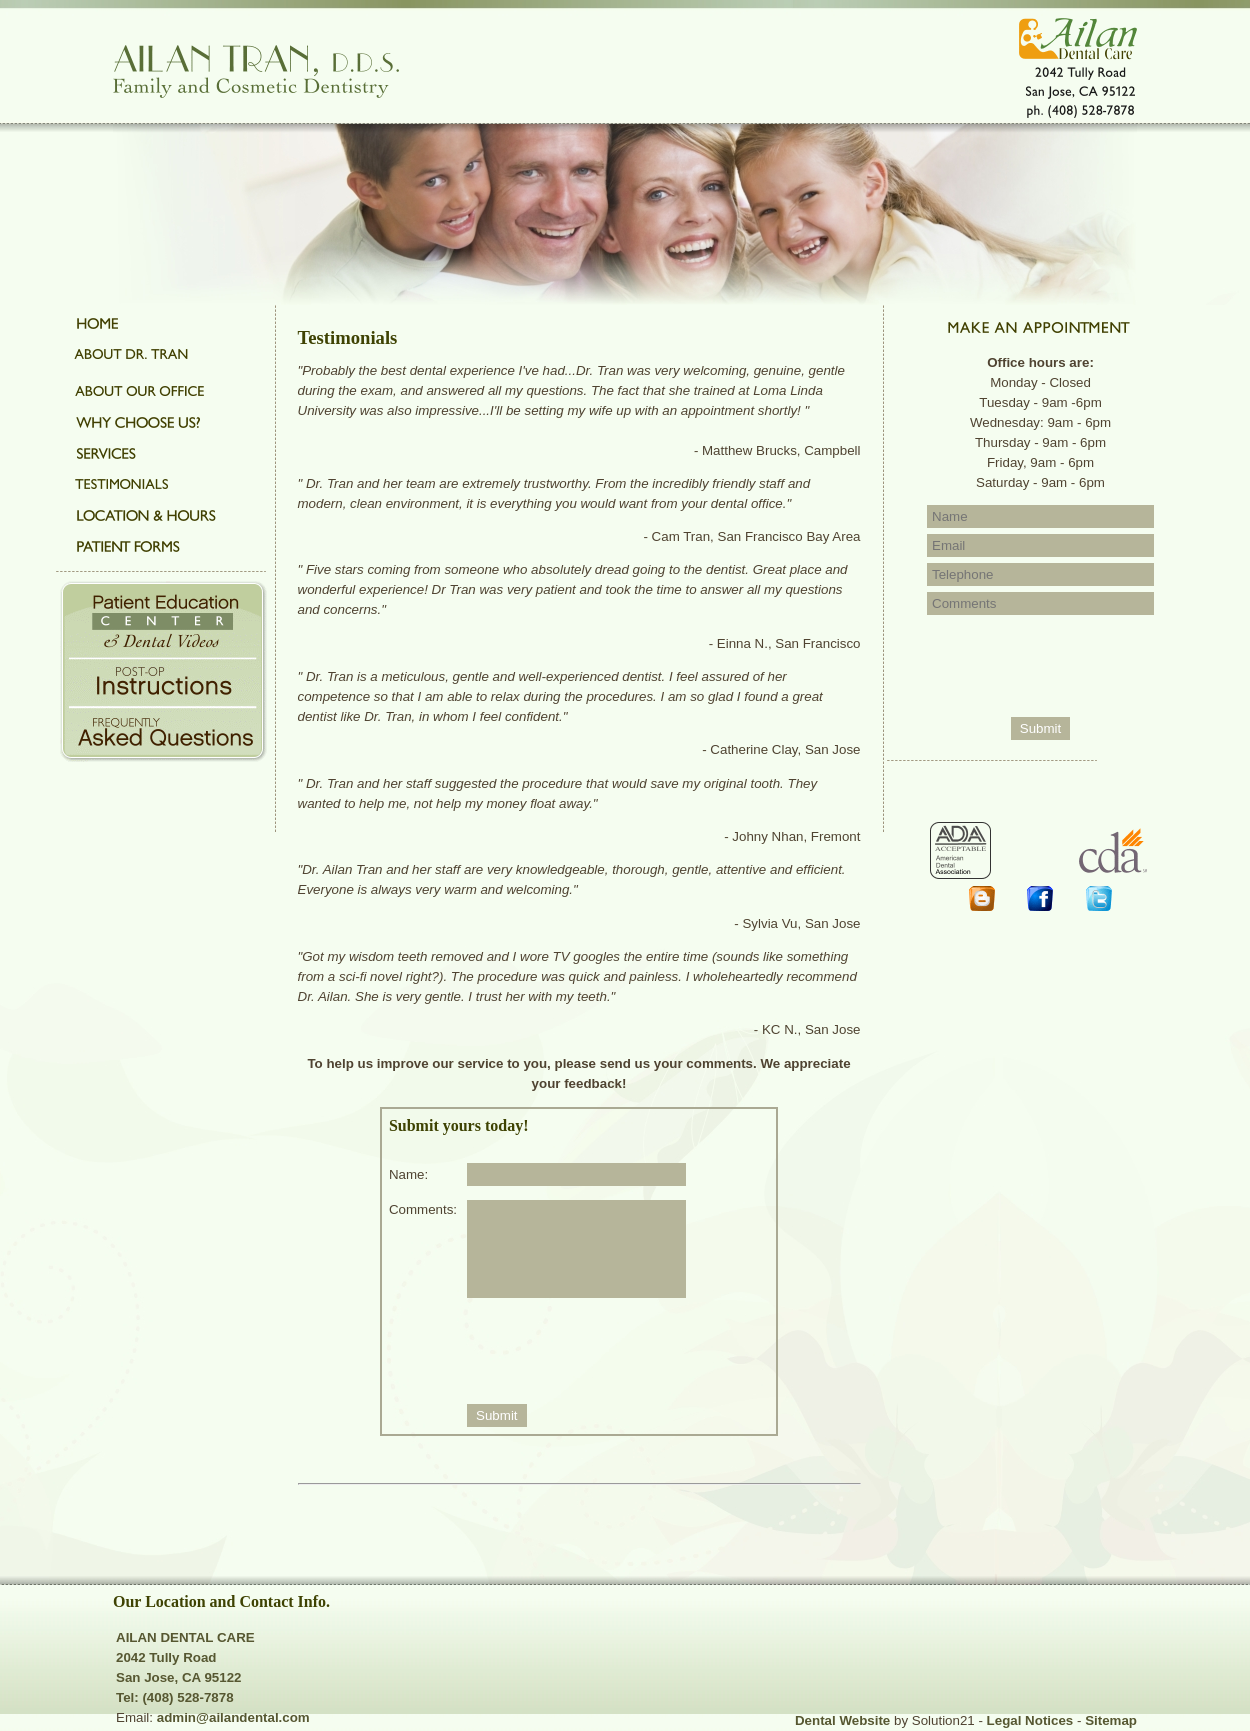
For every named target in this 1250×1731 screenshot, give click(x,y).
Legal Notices (1030, 1720)
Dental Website (842, 1720)
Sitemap (1111, 1720)
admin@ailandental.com (233, 1717)
